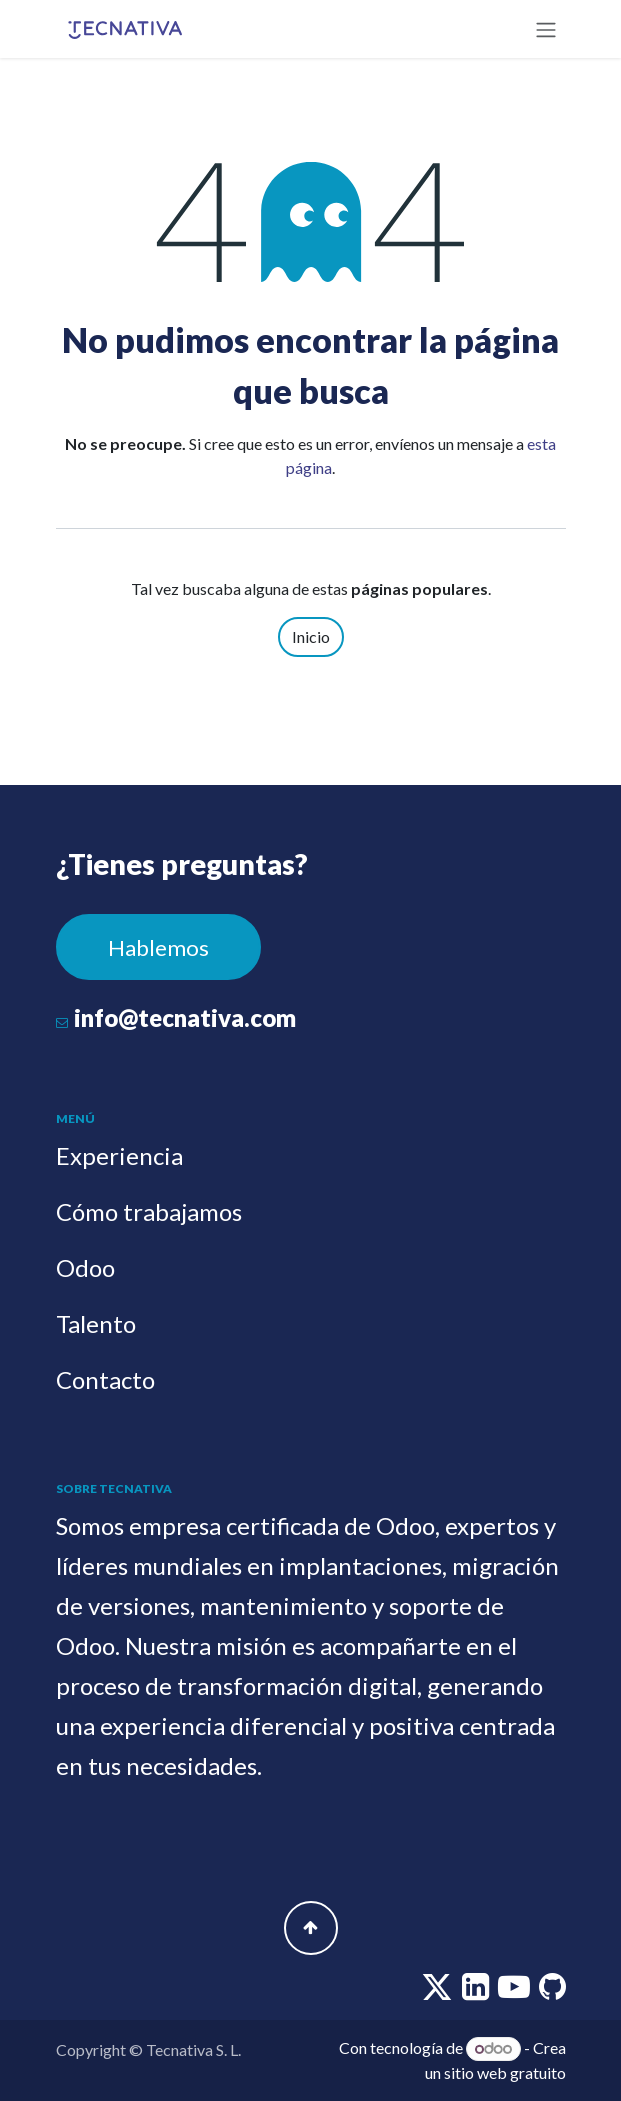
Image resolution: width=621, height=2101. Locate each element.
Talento (96, 1323)
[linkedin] (477, 1991)
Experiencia (119, 1155)
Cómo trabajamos (149, 1211)
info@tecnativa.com (185, 1017)
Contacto (105, 1379)
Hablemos (158, 947)
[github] (552, 1991)
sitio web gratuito (505, 2072)
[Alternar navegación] (546, 29)
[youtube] (515, 1991)
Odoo (85, 1267)
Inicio (311, 636)
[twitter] (438, 1991)
